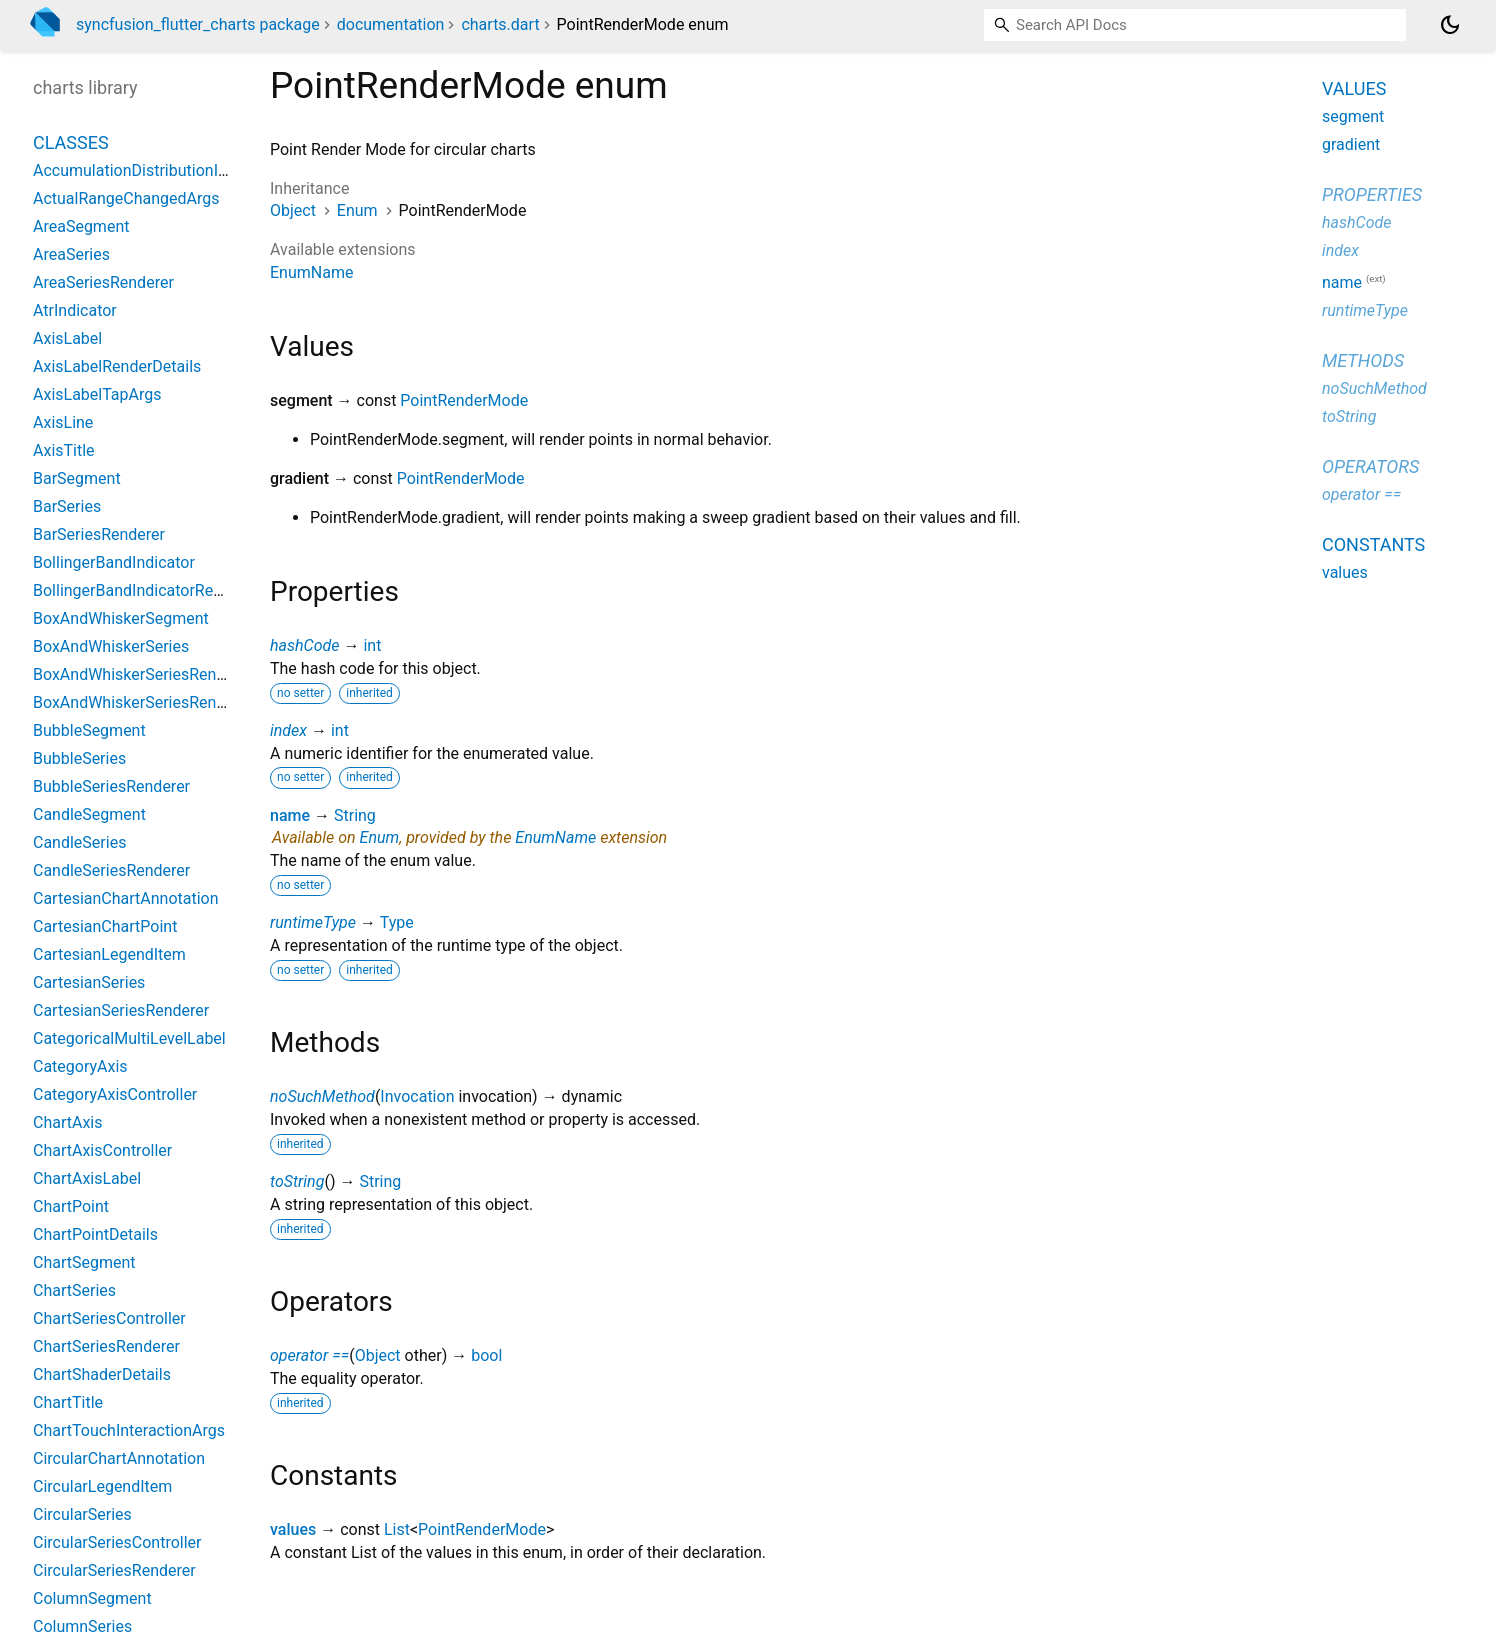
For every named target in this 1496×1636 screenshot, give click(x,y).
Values (1354, 88)
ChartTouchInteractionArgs (129, 1430)
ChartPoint (71, 1206)
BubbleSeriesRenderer (111, 786)
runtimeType (313, 922)
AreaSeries (71, 254)
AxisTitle (64, 450)
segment (1353, 116)
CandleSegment (89, 814)
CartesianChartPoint (105, 926)
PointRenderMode (464, 400)
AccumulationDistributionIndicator (154, 170)
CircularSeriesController (117, 1542)
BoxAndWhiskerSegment (121, 618)
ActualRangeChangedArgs (126, 198)
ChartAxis (68, 1122)
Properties (1372, 194)
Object (293, 210)
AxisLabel (67, 338)
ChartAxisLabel (87, 1178)
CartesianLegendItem (109, 954)
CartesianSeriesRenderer (121, 1010)
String (355, 815)
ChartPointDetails (95, 1234)
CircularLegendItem (102, 1486)
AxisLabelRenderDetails (117, 366)
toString (297, 1181)
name (290, 815)
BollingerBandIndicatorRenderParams (166, 590)
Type (397, 922)
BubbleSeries (79, 758)
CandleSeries (79, 842)
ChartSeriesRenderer (106, 1346)
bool (486, 1355)
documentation (391, 24)
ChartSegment (84, 1262)
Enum (357, 210)
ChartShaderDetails (102, 1374)
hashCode (304, 645)
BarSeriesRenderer (99, 534)
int (372, 645)
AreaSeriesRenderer (103, 282)
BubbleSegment (89, 730)
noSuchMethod (322, 1096)
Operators (1370, 466)
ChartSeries (74, 1290)
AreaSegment (81, 226)
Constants (1373, 544)
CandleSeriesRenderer (111, 870)
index (288, 730)
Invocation (417, 1096)
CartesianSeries (89, 982)
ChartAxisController (102, 1150)
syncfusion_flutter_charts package (198, 24)
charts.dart (500, 24)
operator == (309, 1355)
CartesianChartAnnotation (126, 898)
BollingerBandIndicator (114, 562)
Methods (1363, 360)
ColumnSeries (82, 1626)
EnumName (311, 272)
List (397, 1529)
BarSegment (77, 478)
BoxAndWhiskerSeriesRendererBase (161, 702)
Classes (71, 142)
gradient (1351, 144)
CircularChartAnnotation (119, 1458)
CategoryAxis (80, 1066)
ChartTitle (68, 1402)
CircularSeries (82, 1514)
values (293, 1529)
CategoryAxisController (115, 1094)
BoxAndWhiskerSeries (111, 646)
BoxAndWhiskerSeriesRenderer (143, 674)
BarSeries (67, 506)
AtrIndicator (75, 310)
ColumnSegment (92, 1598)
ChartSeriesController (109, 1318)
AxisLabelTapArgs (97, 394)
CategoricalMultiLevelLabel (129, 1038)
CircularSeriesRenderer (114, 1570)
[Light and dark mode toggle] (1450, 25)
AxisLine (63, 422)
